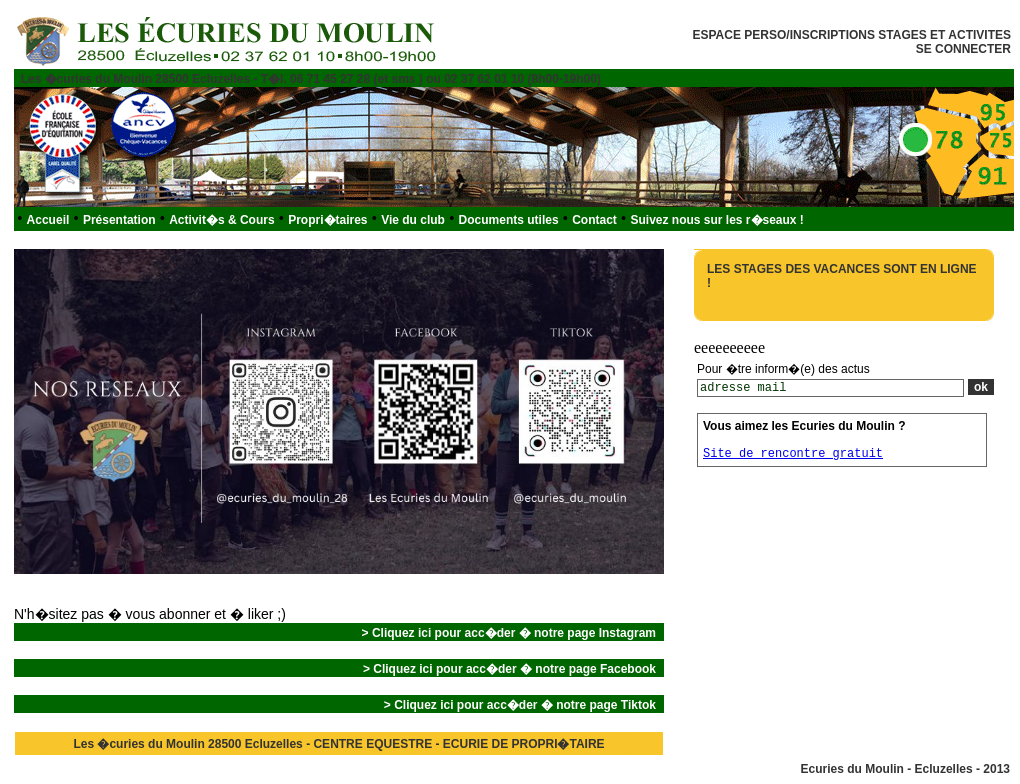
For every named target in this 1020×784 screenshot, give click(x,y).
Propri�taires (327, 220)
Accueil (48, 220)
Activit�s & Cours (221, 220)
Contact (594, 220)
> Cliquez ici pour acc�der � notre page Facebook (509, 669)
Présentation (119, 220)
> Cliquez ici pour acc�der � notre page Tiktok (520, 705)
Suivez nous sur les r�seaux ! (716, 220)
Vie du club (413, 220)
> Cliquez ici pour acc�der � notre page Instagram (509, 633)
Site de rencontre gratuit (793, 454)
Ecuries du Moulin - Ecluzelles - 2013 (905, 769)
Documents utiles (509, 220)
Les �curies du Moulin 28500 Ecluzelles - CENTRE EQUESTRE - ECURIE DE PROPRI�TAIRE (338, 744)
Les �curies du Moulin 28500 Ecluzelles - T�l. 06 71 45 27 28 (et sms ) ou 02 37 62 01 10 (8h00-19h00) (311, 79)
